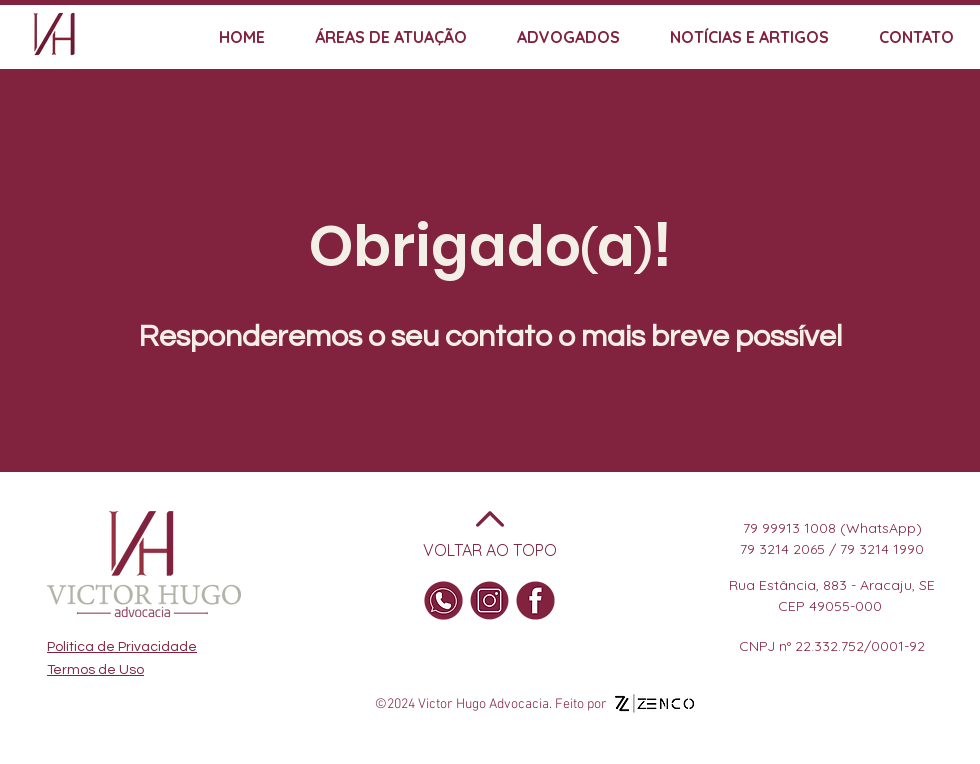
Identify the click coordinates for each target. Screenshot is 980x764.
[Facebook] (535, 600)
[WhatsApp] (443, 600)
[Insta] (489, 600)
